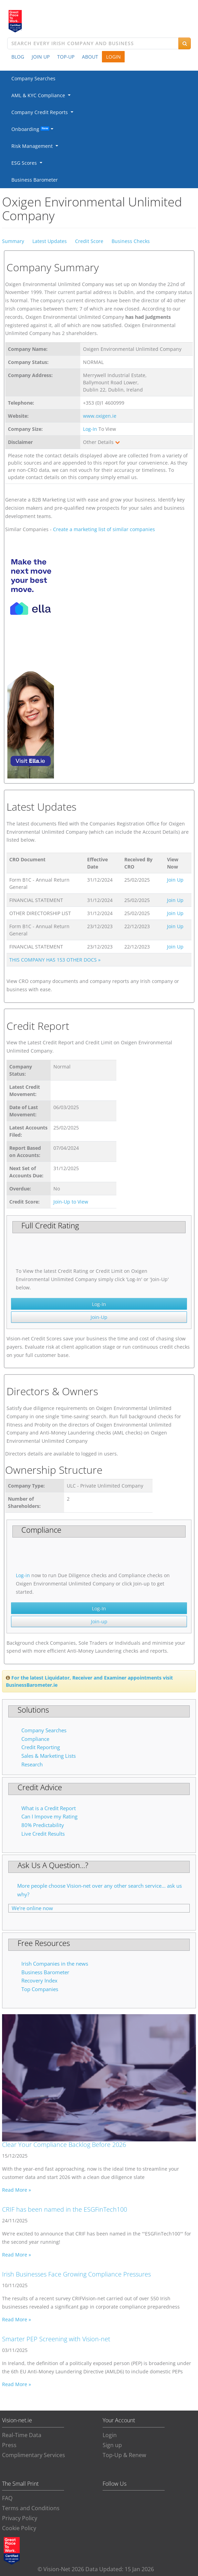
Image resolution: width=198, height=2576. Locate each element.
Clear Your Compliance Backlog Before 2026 (64, 2144)
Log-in (23, 1575)
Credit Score (89, 241)
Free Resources (44, 1943)
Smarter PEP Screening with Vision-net (56, 2339)
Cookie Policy (19, 2528)
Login (110, 2435)
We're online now (32, 1908)
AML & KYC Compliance (39, 95)
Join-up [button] (99, 1621)
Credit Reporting (40, 1747)
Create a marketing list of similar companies (104, 529)
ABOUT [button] (90, 56)
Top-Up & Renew (124, 2455)
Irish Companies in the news (54, 1963)
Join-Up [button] (99, 1317)
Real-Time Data (21, 2435)
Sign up (112, 2445)
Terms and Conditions (31, 2508)
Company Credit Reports (41, 112)
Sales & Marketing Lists (48, 1756)
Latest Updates (49, 241)
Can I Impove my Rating (49, 1816)
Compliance (35, 1739)
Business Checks (131, 241)
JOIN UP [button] (41, 56)
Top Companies (39, 1989)
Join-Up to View (70, 1201)
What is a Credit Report (48, 1808)
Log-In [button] (99, 1304)
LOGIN (113, 56)
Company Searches (33, 78)
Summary (13, 241)
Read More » (16, 2190)
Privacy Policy (19, 2518)
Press (9, 2445)
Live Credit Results (43, 1833)
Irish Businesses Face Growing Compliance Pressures (76, 2274)
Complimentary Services (33, 2455)
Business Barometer (34, 179)
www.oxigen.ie (99, 416)
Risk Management (33, 146)
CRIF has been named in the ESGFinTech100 (64, 2209)
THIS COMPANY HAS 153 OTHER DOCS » (55, 959)
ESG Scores (25, 163)
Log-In (90, 429)
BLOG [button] (17, 56)
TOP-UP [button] (65, 56)
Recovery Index (39, 1980)
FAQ (7, 2498)
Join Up (175, 879)
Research (32, 1764)
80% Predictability (42, 1825)
